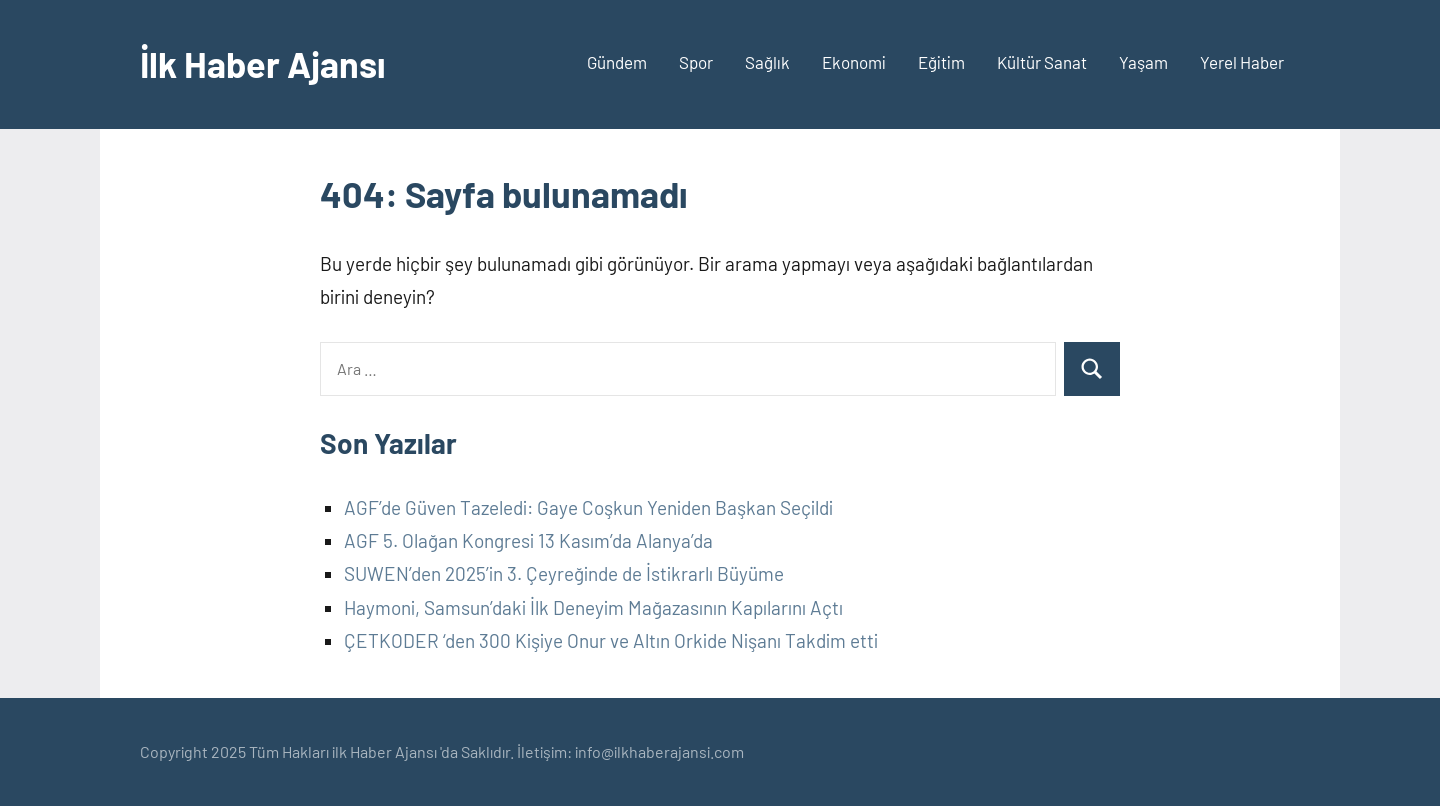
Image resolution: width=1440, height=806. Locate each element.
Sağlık (767, 62)
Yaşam (1143, 62)
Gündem (617, 62)
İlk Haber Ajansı (263, 63)
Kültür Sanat (1042, 62)
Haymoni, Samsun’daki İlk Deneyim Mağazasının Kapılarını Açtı (593, 607)
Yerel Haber (1242, 62)
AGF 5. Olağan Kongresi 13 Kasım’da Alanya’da (528, 540)
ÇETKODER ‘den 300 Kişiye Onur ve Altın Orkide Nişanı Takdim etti (611, 640)
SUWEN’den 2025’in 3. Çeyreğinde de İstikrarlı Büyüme (564, 573)
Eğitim (941, 62)
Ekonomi (854, 62)
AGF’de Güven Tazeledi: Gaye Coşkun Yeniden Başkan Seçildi (588, 507)
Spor (696, 62)
